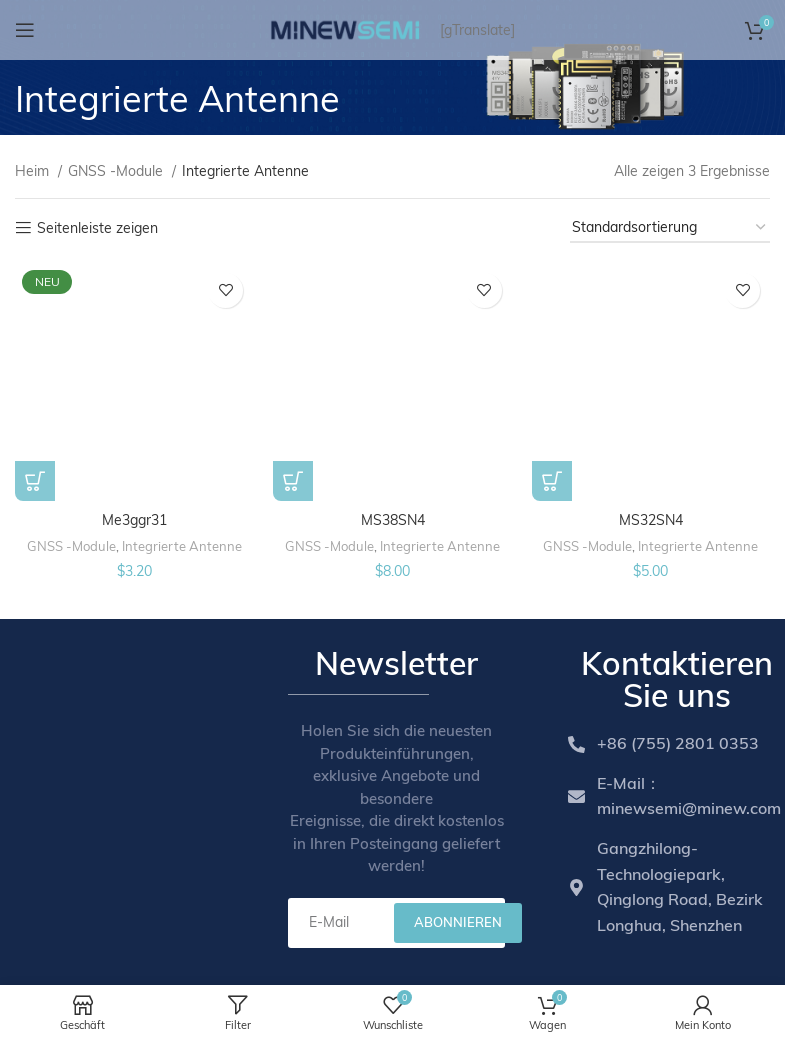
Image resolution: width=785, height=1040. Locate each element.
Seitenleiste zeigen (97, 228)
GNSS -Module (117, 171)
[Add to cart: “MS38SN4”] (293, 481)
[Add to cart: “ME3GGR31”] (35, 481)
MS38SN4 (392, 519)
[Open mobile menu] (25, 30)
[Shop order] (670, 228)
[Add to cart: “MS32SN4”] (552, 481)
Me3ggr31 (134, 519)
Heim (34, 171)
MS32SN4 (651, 519)
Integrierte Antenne (182, 545)
